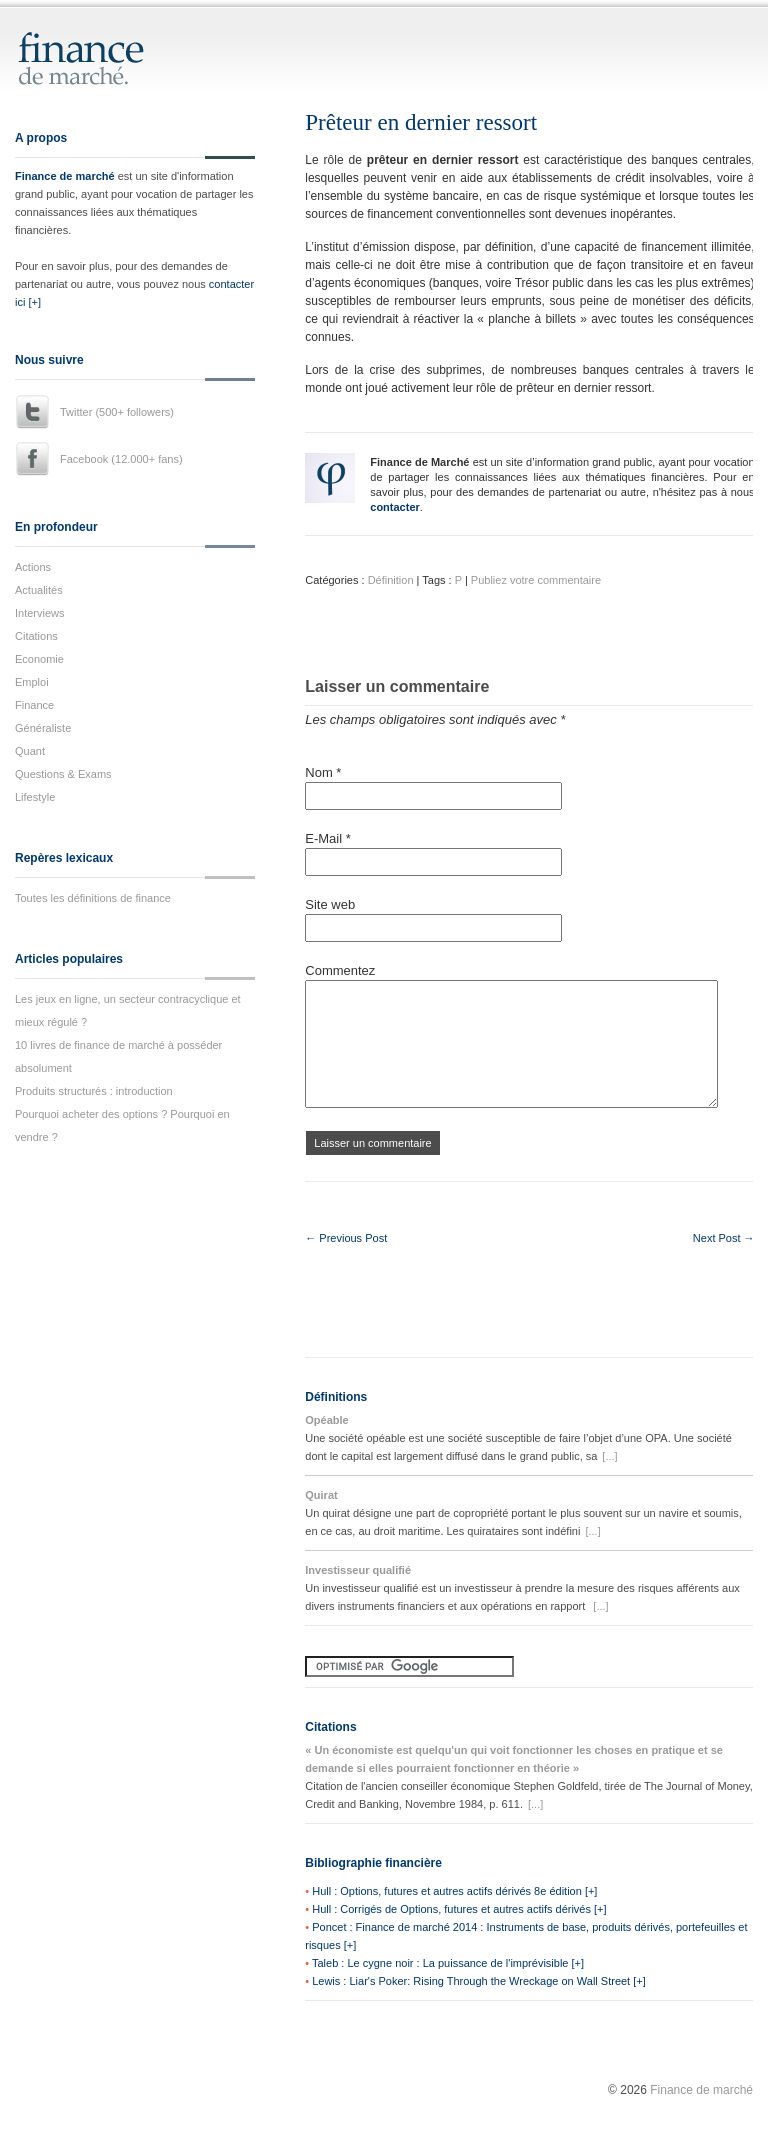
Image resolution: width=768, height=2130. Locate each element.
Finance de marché (65, 176)
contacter (395, 507)
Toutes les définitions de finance (93, 898)
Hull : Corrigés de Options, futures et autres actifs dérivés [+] (459, 1909)
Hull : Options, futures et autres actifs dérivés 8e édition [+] (454, 1891)
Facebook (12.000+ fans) (121, 459)
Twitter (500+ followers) (117, 412)
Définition (391, 580)
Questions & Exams (63, 774)
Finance (34, 705)
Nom (323, 772)
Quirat (321, 1495)
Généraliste (43, 728)
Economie (39, 659)
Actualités (39, 590)
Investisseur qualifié (358, 1570)
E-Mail (328, 838)
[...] (609, 1456)
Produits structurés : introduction (94, 1091)
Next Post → (724, 1238)
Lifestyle (35, 797)
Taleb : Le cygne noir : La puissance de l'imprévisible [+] (448, 1963)
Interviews (40, 613)
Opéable (326, 1420)
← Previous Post (346, 1238)
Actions (33, 567)
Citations (36, 636)
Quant (30, 751)
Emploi (32, 682)
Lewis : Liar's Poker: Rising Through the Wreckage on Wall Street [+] (479, 1981)
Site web (330, 904)
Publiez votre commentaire (536, 580)
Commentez (340, 970)
